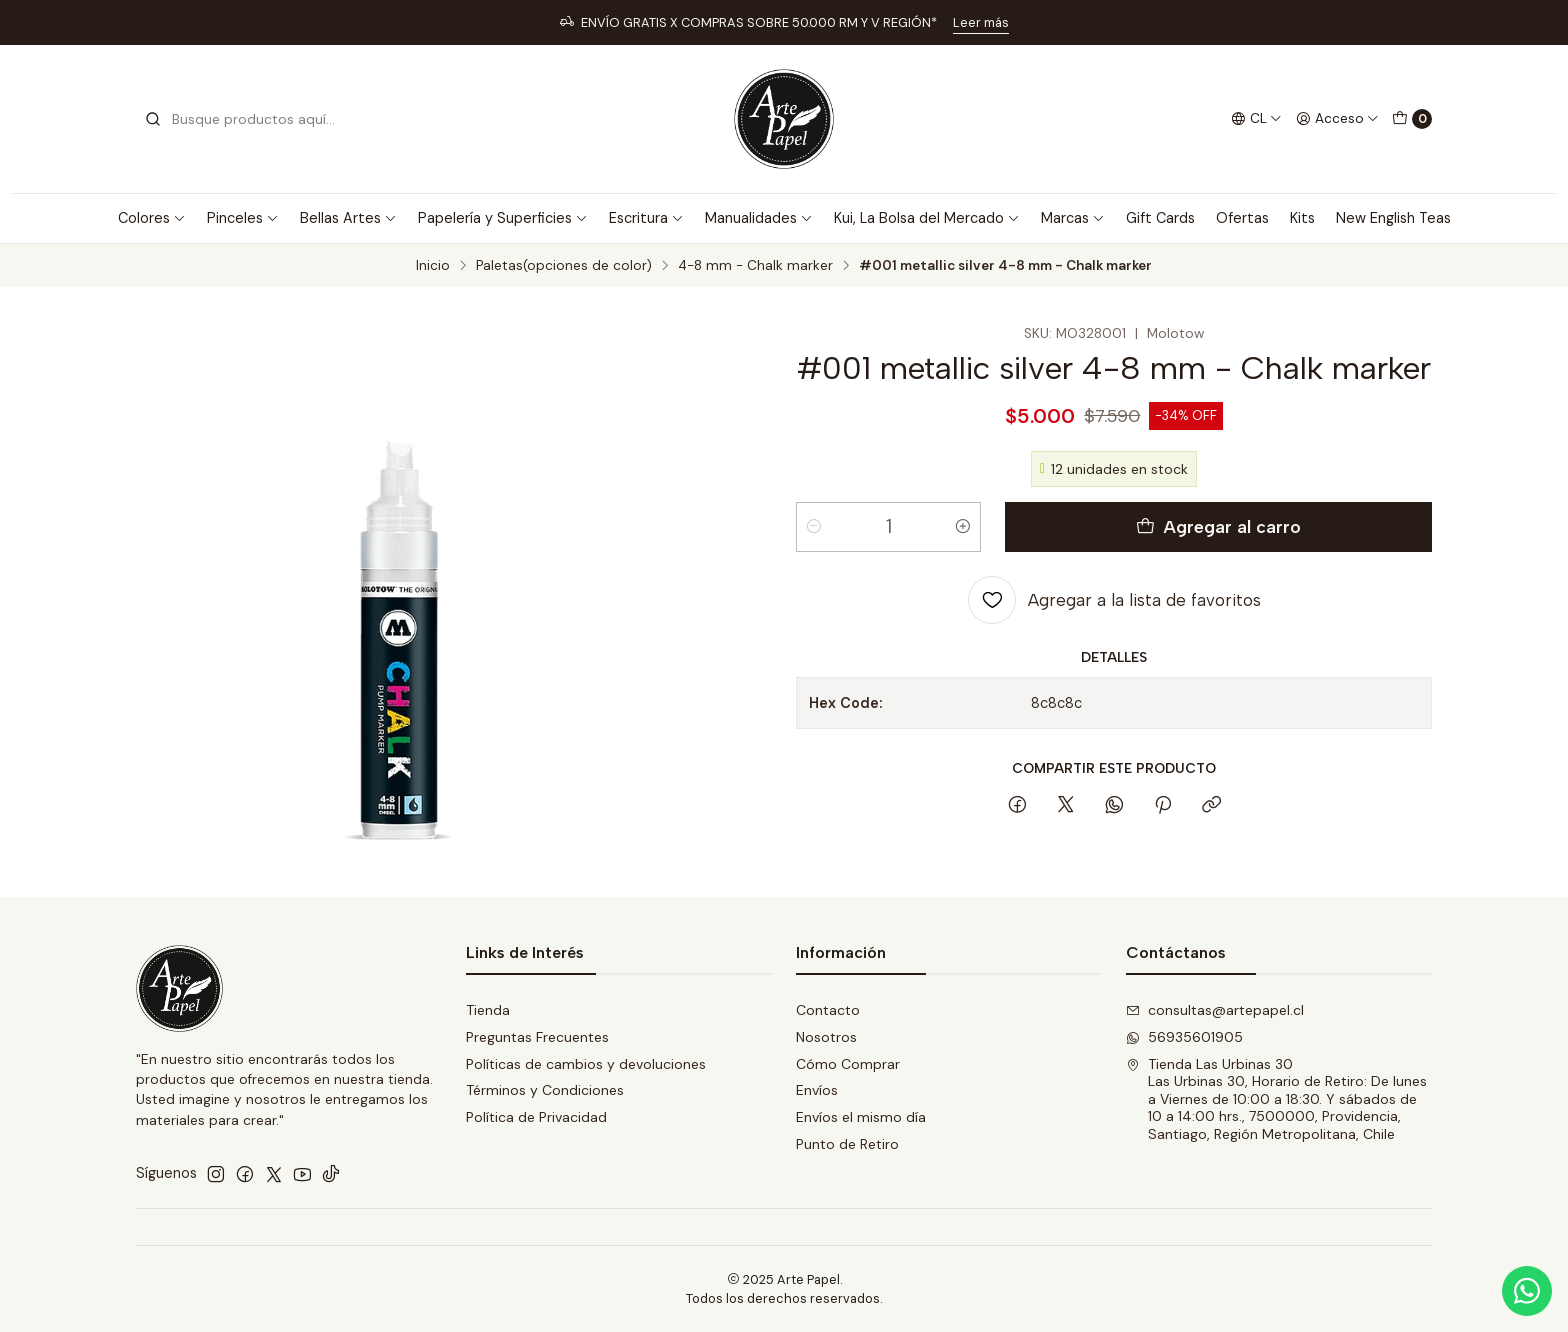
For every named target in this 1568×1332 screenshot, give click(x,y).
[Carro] (1412, 119)
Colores (152, 218)
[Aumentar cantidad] (963, 527)
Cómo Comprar (848, 1064)
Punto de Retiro (847, 1144)
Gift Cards (1160, 218)
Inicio (433, 266)
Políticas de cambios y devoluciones (586, 1064)
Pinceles (243, 218)
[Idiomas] (1256, 119)
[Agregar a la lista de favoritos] (1114, 600)
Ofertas (1242, 218)
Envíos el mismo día (861, 1117)
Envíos (817, 1090)
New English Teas (1393, 218)
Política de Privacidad (536, 1117)
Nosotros (826, 1037)
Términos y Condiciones (545, 1090)
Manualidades (759, 218)
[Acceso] (1337, 119)
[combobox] (246, 119)
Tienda (488, 1010)
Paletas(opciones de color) (564, 266)
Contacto (828, 1010)
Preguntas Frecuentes (537, 1037)
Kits (1302, 218)
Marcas (1073, 218)
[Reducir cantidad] (814, 527)
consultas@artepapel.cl (1215, 1010)
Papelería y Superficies (503, 218)
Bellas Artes (348, 218)
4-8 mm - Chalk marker (755, 266)
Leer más (981, 22)
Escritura (646, 218)
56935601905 (1184, 1037)
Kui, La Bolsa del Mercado (927, 218)
